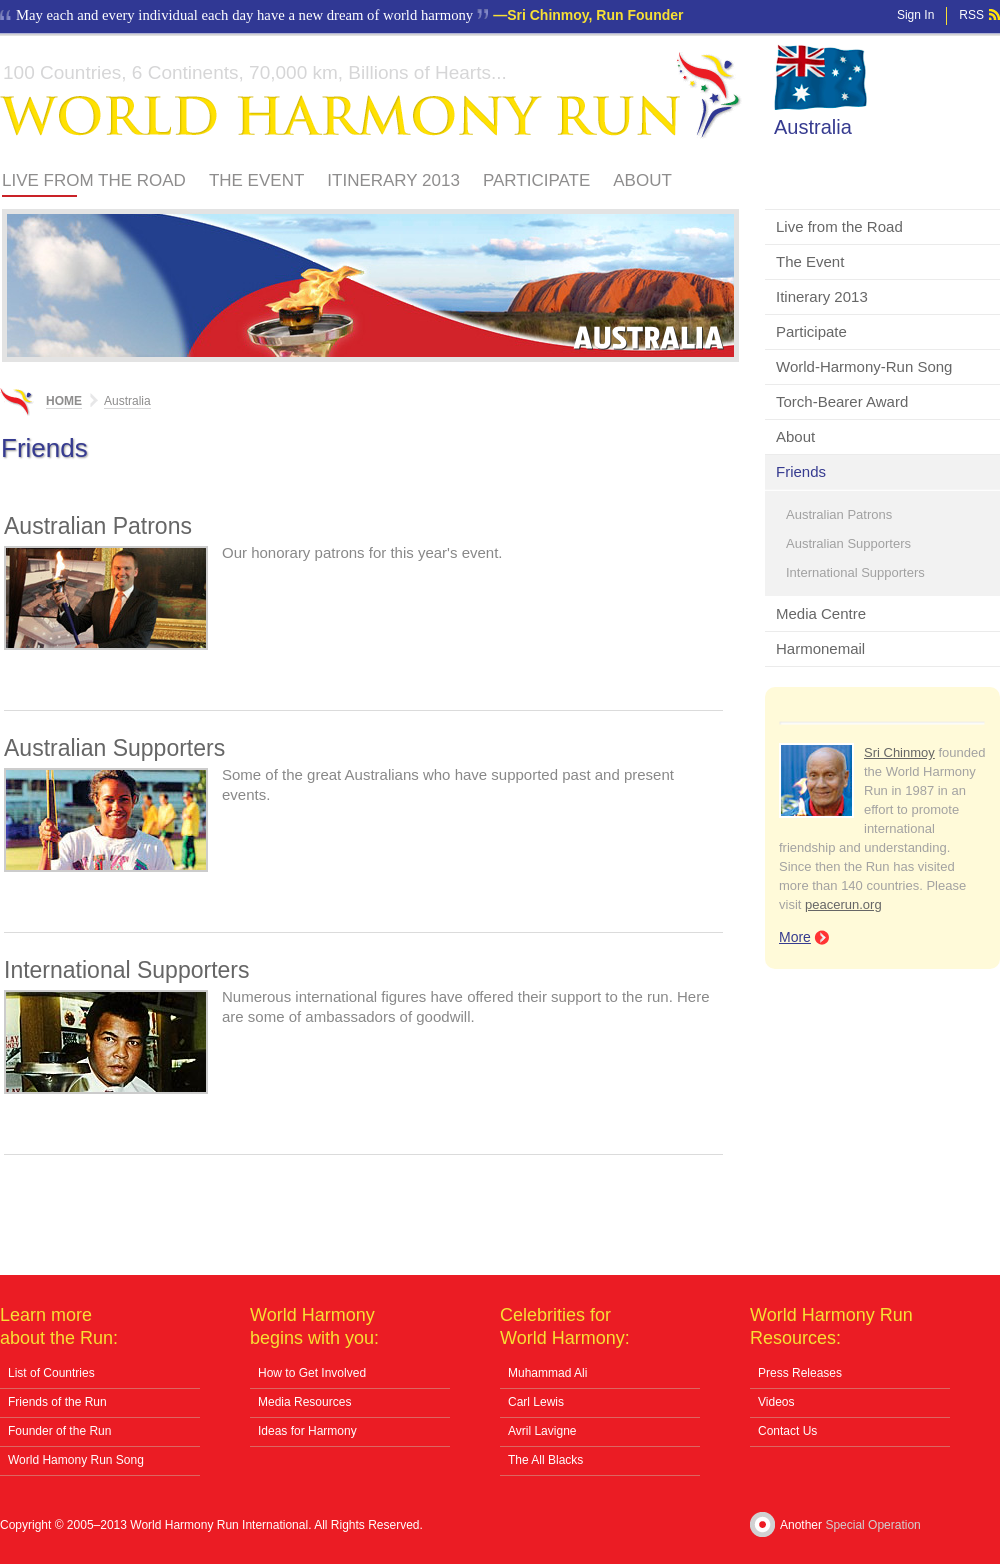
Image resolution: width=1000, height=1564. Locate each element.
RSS (971, 15)
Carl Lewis (536, 1402)
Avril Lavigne (542, 1431)
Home (64, 401)
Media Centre (821, 613)
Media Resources (304, 1402)
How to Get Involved (312, 1373)
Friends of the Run (57, 1402)
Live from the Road (94, 180)
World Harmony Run (371, 95)
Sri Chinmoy (899, 752)
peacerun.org (843, 904)
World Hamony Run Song (76, 1460)
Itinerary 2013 (393, 180)
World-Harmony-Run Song (864, 366)
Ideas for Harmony (307, 1431)
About (642, 180)
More (795, 937)
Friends (801, 471)
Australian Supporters (848, 543)
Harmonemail (820, 648)
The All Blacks (545, 1460)
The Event (256, 180)
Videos (776, 1402)
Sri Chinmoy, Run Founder (595, 15)
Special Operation (872, 1525)
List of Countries (51, 1373)
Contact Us (787, 1431)
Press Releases (800, 1373)
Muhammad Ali (547, 1373)
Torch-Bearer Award (842, 401)
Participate (536, 180)
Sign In (915, 15)
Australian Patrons (839, 514)
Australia (813, 127)
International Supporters (855, 572)
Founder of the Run (59, 1431)
